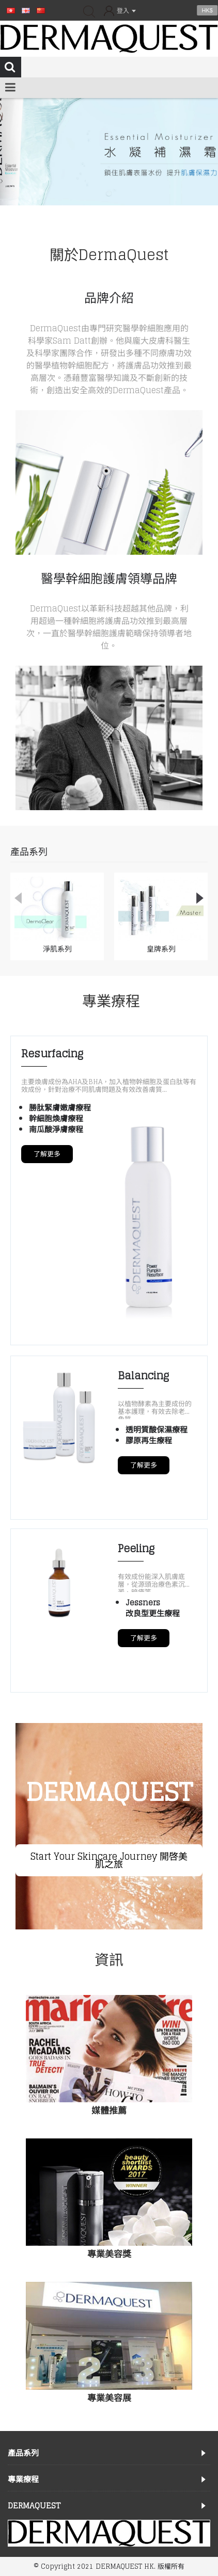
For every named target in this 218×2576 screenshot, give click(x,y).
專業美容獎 (109, 2254)
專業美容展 (109, 2398)
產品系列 (29, 851)
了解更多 (47, 1154)
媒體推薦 (109, 2110)
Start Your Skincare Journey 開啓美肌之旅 (109, 1860)
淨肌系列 (57, 948)
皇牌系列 (161, 948)
